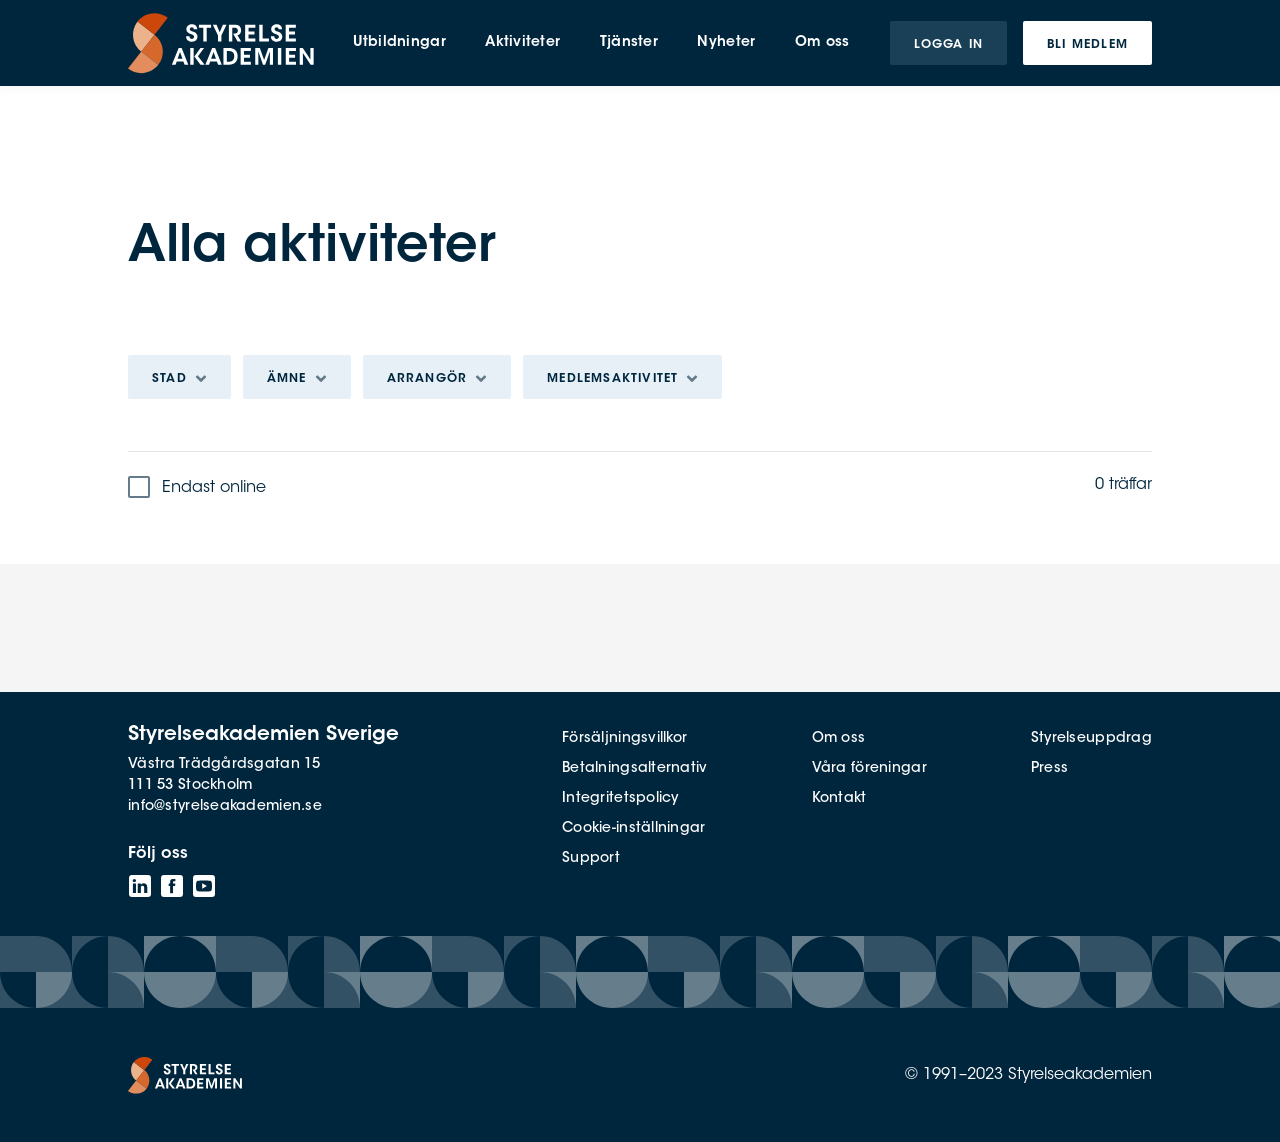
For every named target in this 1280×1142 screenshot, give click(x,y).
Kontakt (839, 799)
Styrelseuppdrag (1091, 739)
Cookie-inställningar (634, 829)
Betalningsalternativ (635, 769)
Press (1049, 769)
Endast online (214, 488)
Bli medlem (1087, 45)
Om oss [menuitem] (822, 43)
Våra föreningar (869, 769)
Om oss (839, 739)
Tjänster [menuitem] (629, 43)
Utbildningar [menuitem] (399, 43)
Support (591, 859)
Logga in (948, 45)
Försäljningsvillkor (624, 739)
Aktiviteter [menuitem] (522, 43)
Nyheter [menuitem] (726, 43)
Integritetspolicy (620, 799)
